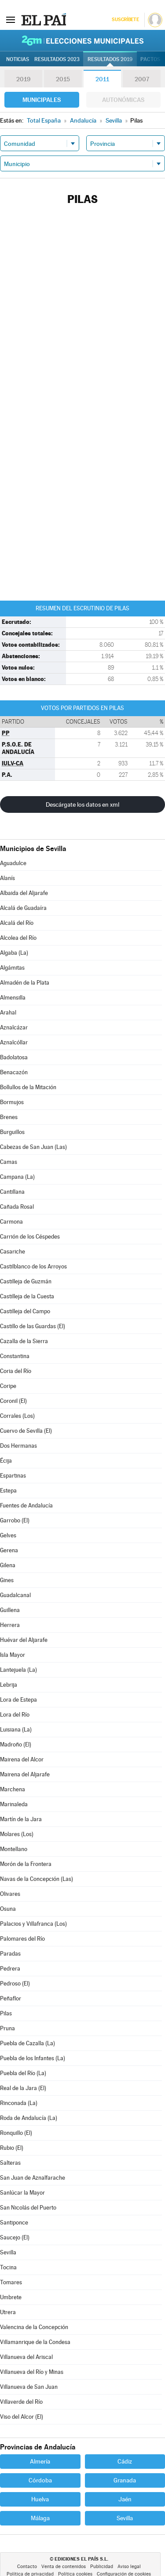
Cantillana (12, 1191)
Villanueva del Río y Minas (31, 2372)
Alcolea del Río (18, 938)
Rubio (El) (11, 2148)
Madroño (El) (15, 1744)
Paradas (10, 1953)
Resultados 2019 (110, 59)
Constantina (14, 1356)
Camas (8, 1162)
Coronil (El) (13, 1401)
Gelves (8, 1535)
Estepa (8, 1490)
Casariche (12, 1251)
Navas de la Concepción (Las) (36, 1879)
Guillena (10, 1610)
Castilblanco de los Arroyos (33, 1266)
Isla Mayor (12, 1655)
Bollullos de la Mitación (28, 1087)
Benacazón (14, 1072)
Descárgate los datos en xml (82, 804)
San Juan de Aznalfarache (32, 2177)
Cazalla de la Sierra (24, 1341)
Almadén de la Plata (24, 982)
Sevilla (8, 2252)
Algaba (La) (14, 952)
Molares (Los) (16, 1834)
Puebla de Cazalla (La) (27, 2043)
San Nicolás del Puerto (28, 2207)
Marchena (12, 1789)
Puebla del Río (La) (23, 2073)
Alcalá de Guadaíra (23, 908)
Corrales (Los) (17, 1416)
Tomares (11, 2282)
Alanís (7, 878)
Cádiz (124, 2461)
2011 (102, 79)
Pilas (6, 2013)
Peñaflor (10, 1998)
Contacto (27, 2566)
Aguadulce (13, 863)
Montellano (13, 1849)
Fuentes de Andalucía (26, 1505)
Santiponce (14, 2222)
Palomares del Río (22, 1938)
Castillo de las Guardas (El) (32, 1326)
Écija (6, 1460)
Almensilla (13, 997)
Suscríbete (125, 19)
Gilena (7, 1565)
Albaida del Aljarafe (24, 893)
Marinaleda (14, 1804)
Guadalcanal (15, 1595)
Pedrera (10, 1968)
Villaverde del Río (21, 2401)
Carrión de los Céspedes (30, 1236)
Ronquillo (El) (16, 2133)
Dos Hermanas (18, 1445)
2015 (63, 79)
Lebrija (8, 1684)
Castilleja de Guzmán (25, 1281)
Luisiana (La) (16, 1729)
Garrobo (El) (14, 1520)
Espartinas (13, 1475)
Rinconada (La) (18, 2103)
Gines (7, 1580)
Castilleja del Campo (25, 1311)
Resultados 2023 (57, 59)
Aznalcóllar (14, 1042)
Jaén (125, 2499)
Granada (125, 2480)
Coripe (8, 1386)
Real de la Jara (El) (23, 2088)
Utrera (8, 2312)
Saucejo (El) (14, 2237)
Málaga (40, 2518)
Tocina (8, 2267)
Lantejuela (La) (18, 1670)
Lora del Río (14, 1714)
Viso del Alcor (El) (21, 2416)
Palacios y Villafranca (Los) (33, 1923)
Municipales (41, 99)
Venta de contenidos (63, 2566)
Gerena (9, 1550)
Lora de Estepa (18, 1699)
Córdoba (40, 2480)
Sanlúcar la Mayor (22, 2192)
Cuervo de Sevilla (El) (26, 1430)
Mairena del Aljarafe (25, 1774)
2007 (142, 79)
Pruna (7, 2028)
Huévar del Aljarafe (24, 1640)
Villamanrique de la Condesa (35, 2342)
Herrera (10, 1625)
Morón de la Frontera (25, 1864)
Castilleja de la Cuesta (27, 1296)
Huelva (40, 2499)
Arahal (8, 1012)
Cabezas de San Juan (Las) (33, 1147)
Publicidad (101, 2566)
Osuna (8, 1909)
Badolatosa (14, 1057)
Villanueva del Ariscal (26, 2357)
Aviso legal (129, 2566)
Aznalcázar (14, 1027)
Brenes (9, 1117)
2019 (23, 79)
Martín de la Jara (21, 1819)
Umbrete (11, 2297)
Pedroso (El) (15, 1983)
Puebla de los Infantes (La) (32, 2058)
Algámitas (12, 967)
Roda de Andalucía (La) (28, 2118)
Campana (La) (17, 1177)
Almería (40, 2461)
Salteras (10, 2162)
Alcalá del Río (16, 923)
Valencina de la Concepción (34, 2327)
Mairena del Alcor (22, 1759)
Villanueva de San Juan (29, 2387)
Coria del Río (15, 1371)
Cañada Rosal (17, 1206)
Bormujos (12, 1102)
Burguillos (12, 1132)
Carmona (11, 1221)
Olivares (10, 1894)
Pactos (150, 59)
